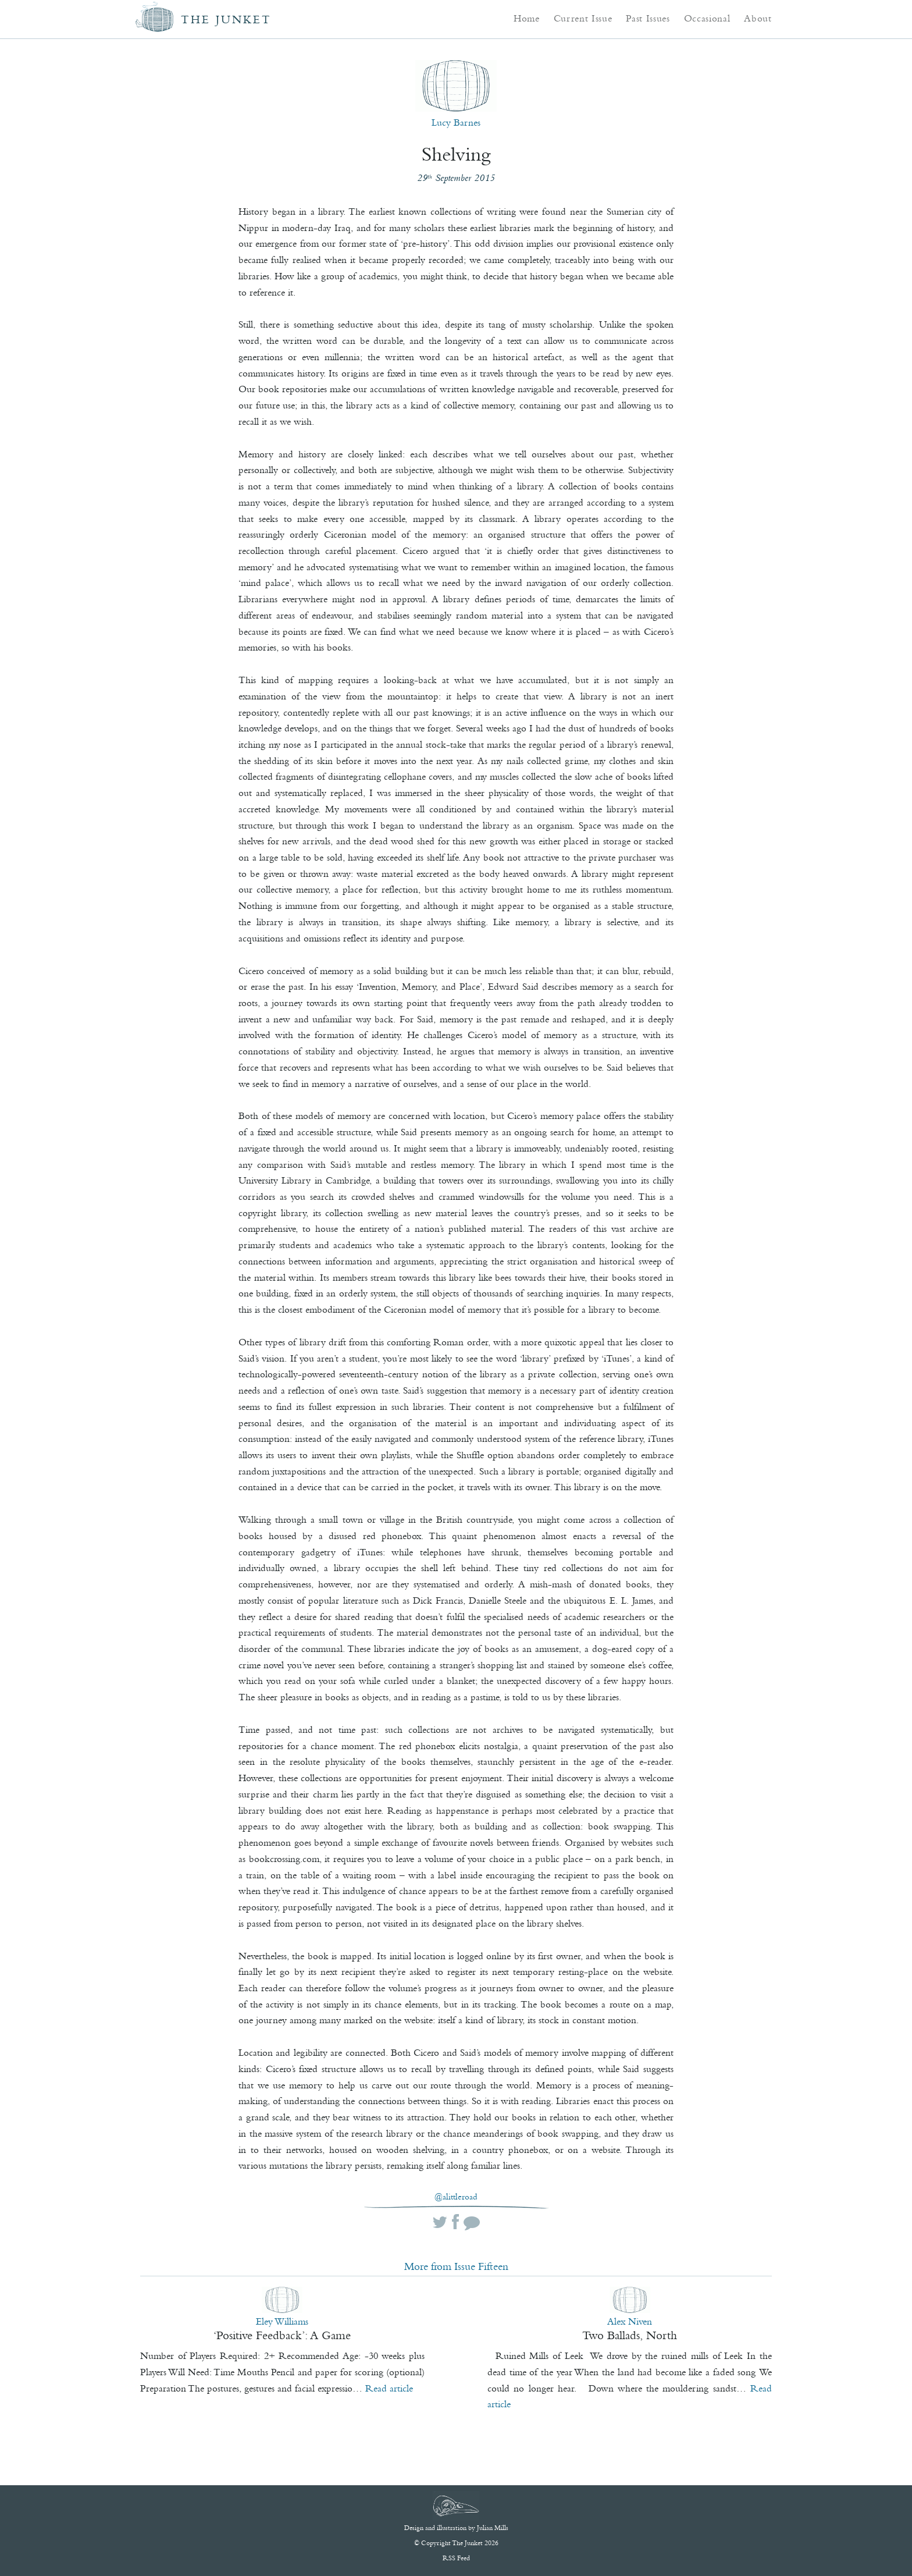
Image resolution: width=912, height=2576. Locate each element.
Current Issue (583, 18)
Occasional (707, 18)
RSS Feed (456, 2558)
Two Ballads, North (629, 2335)
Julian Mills (492, 2528)
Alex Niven (629, 2321)
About (757, 18)
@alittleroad (456, 2197)
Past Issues (647, 18)
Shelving (456, 154)
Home (527, 18)
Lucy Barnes (456, 122)
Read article (389, 2388)
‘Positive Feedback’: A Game (282, 2335)
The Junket (226, 19)
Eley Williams (282, 2321)
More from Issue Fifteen (456, 2266)
